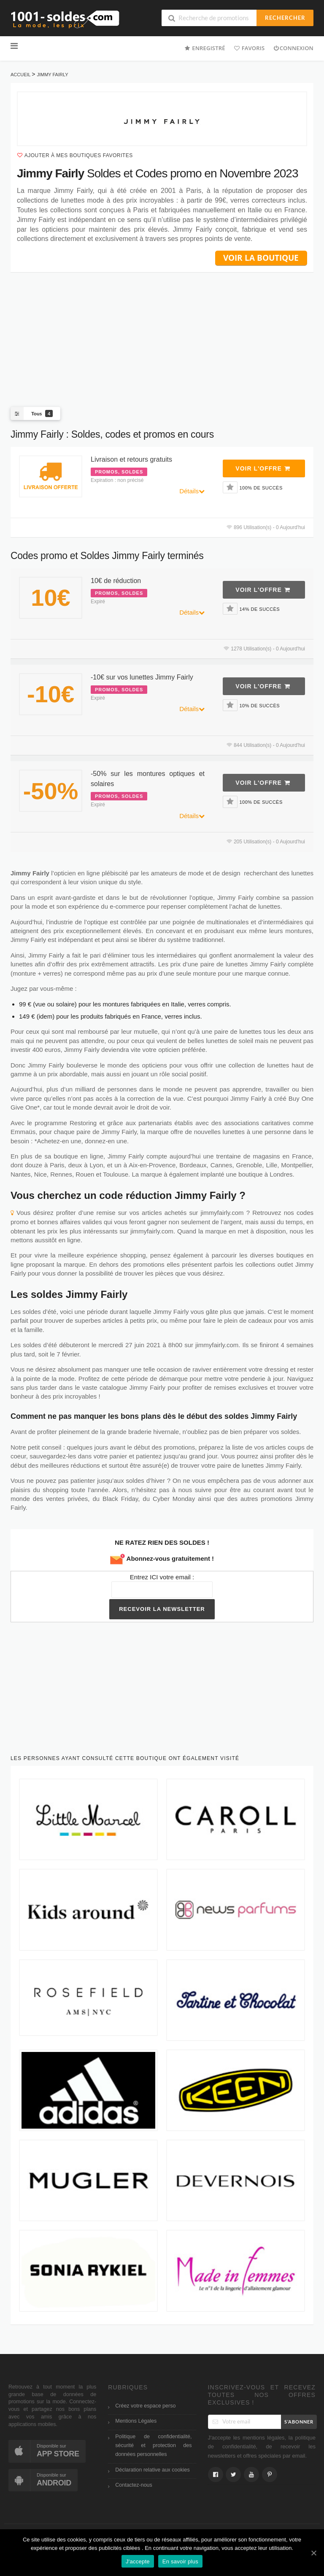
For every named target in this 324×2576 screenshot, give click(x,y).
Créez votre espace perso (145, 2406)
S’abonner (298, 2421)
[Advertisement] (162, 333)
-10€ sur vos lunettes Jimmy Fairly (142, 677)
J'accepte (138, 2561)
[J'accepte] (313, 2553)
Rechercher (285, 17)
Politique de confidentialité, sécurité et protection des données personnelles (153, 2446)
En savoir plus (180, 2561)
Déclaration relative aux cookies (152, 2470)
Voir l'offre (263, 468)
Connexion (293, 48)
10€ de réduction (116, 580)
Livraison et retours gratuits (131, 459)
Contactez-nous (133, 2485)
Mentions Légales (136, 2421)
